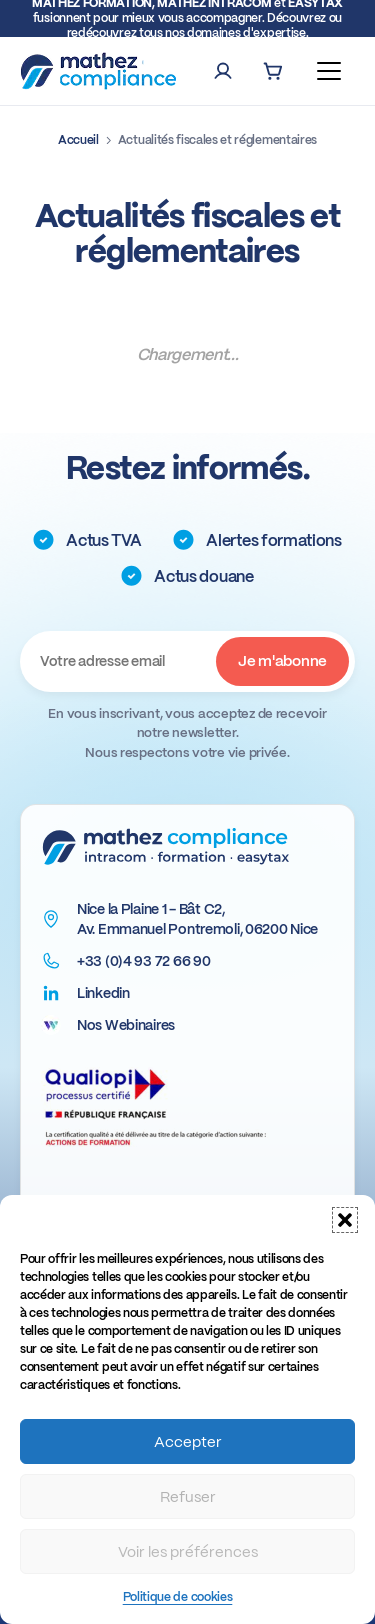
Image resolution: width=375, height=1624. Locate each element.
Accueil (78, 140)
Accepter (188, 1442)
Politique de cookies (178, 1597)
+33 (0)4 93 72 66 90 (143, 961)
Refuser (188, 1497)
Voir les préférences (188, 1552)
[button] (345, 1220)
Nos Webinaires (126, 1025)
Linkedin (103, 993)
